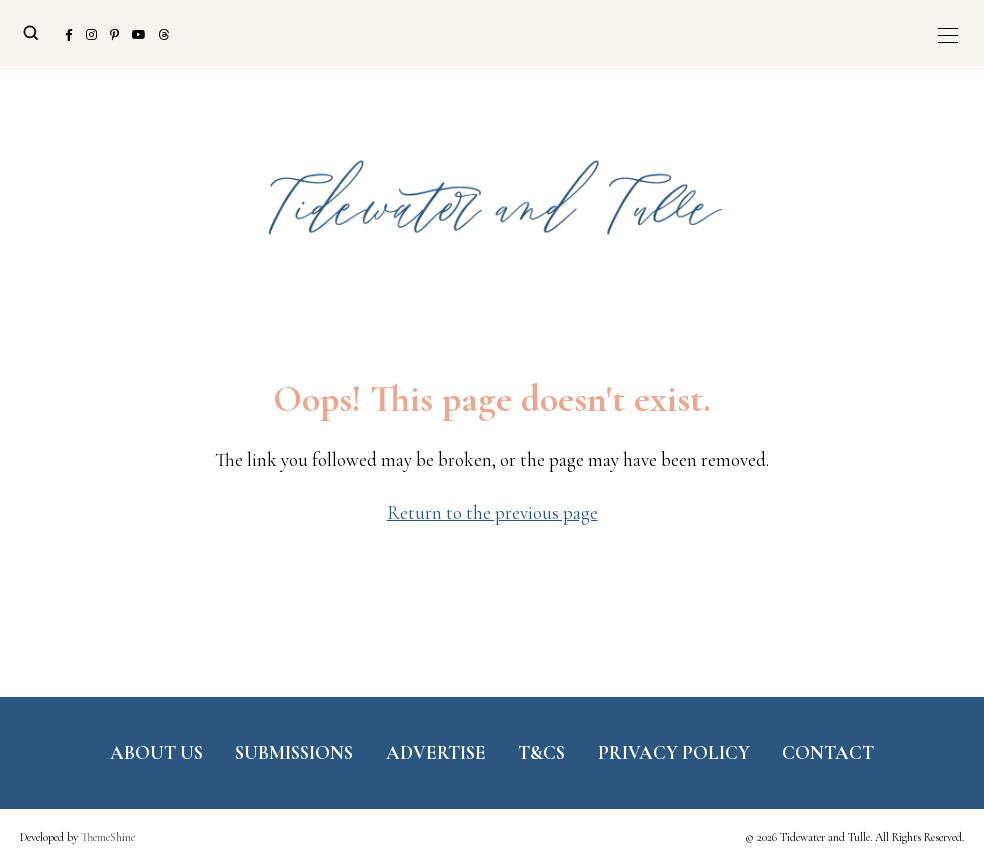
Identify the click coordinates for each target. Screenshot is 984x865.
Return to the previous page (492, 512)
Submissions (294, 752)
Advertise (436, 752)
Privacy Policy (674, 752)
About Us (156, 752)
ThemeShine (108, 837)
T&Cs (541, 752)
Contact (828, 752)
